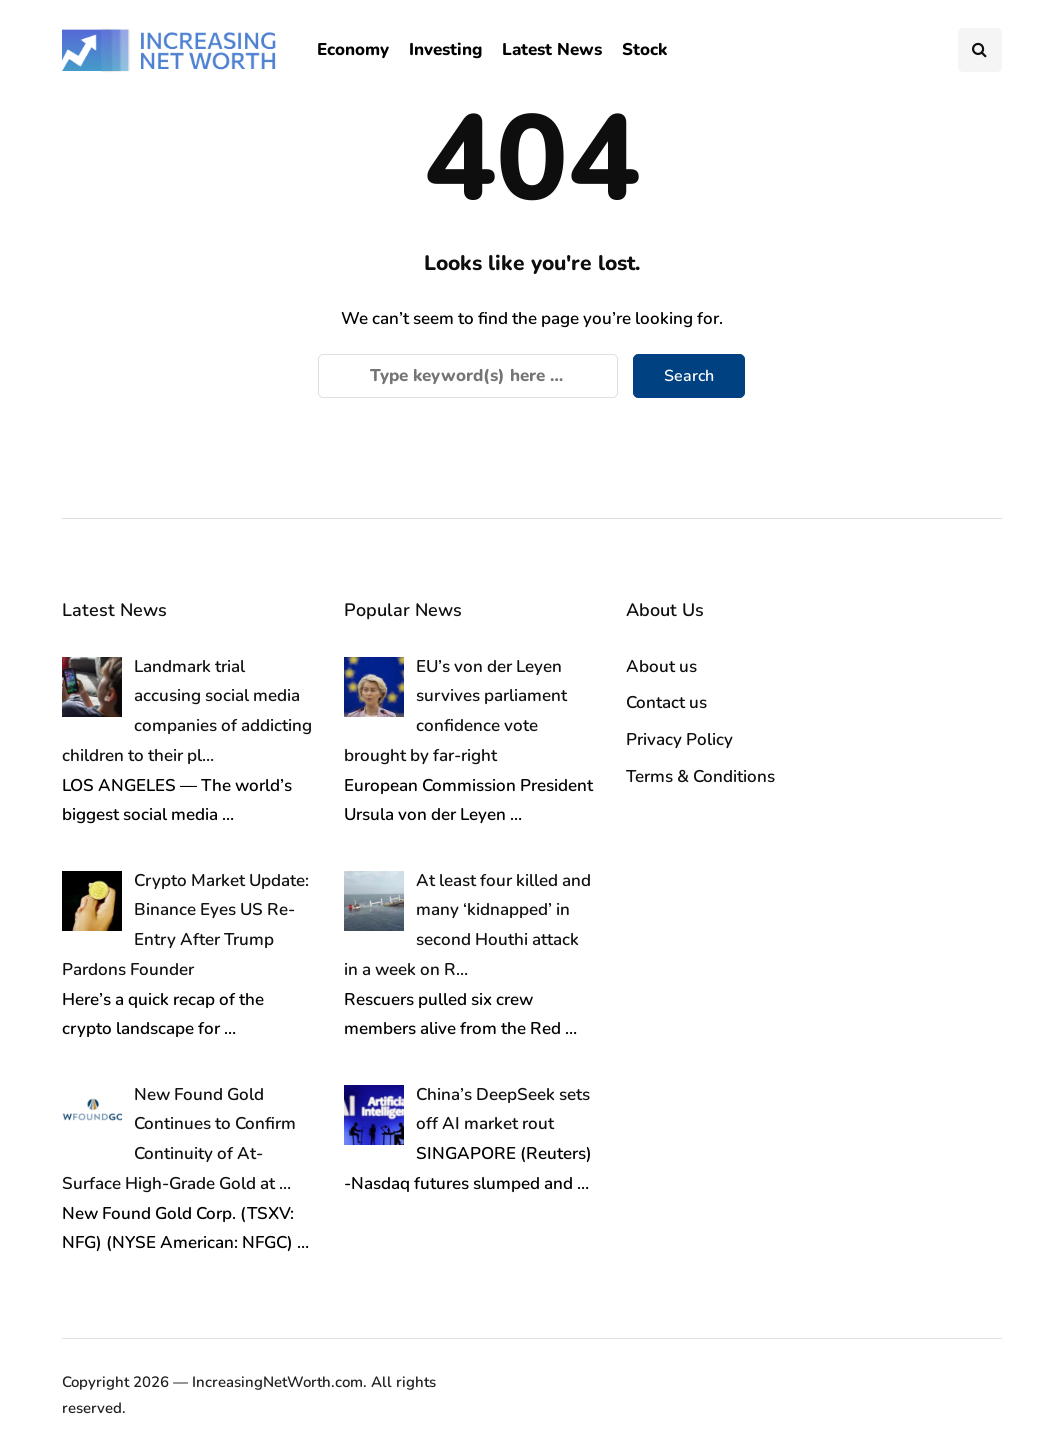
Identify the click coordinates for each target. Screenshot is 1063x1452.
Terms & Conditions (700, 776)
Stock (644, 49)
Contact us (666, 702)
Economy (353, 49)
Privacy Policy (679, 739)
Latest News (552, 49)
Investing (445, 49)
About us (661, 666)
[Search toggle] (980, 50)
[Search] (468, 376)
